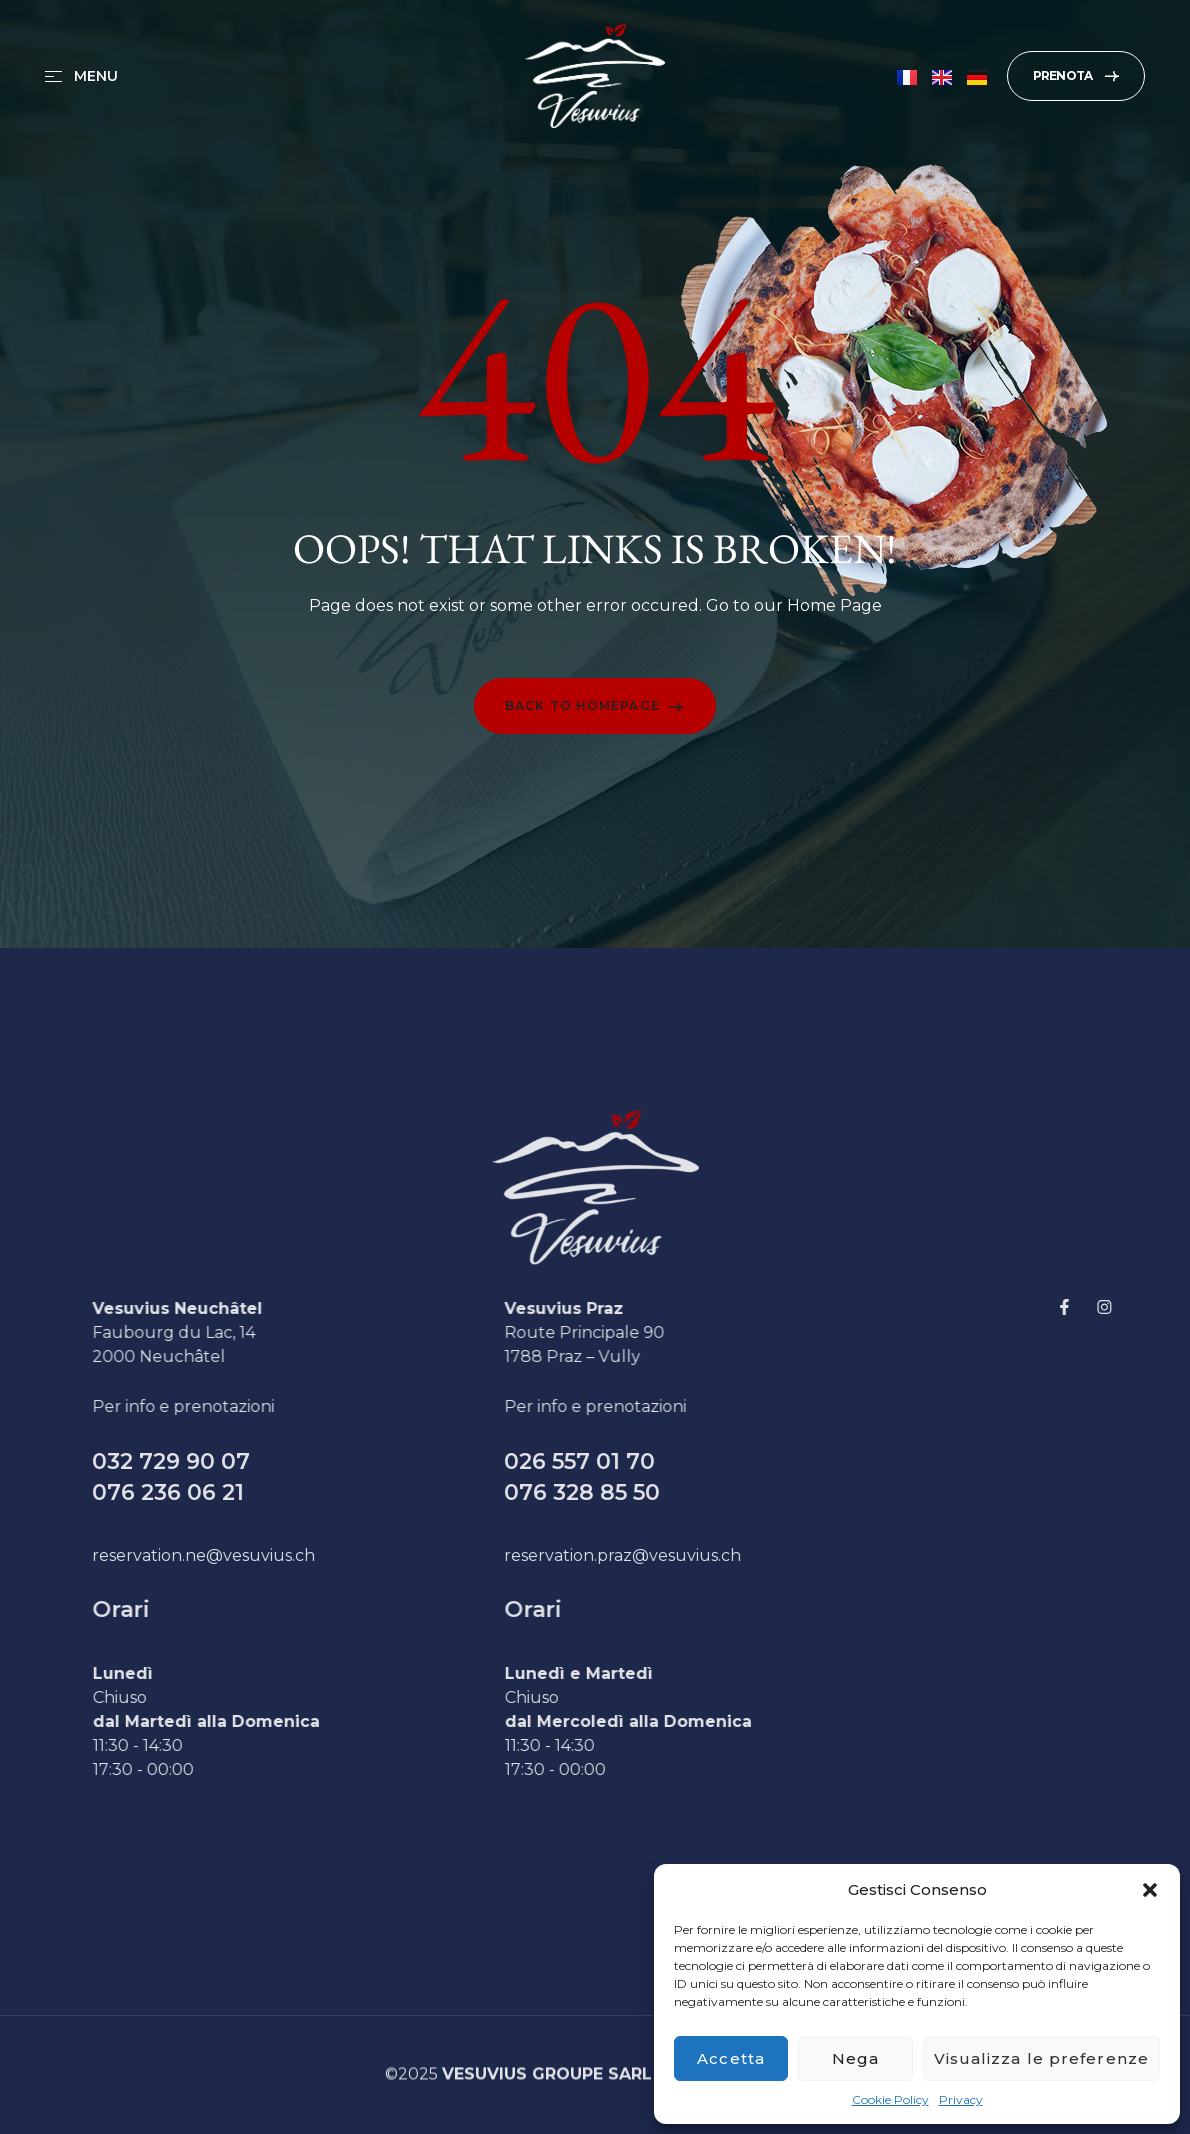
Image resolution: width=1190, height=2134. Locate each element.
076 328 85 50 (631, 1492)
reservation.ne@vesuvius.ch (252, 1555)
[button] (1150, 1890)
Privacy (961, 2099)
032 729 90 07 (220, 1461)
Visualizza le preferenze (1041, 2058)
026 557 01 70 (628, 1461)
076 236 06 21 (217, 1492)
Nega (855, 2058)
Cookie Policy (890, 2099)
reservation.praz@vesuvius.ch (671, 1555)
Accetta (731, 2058)
